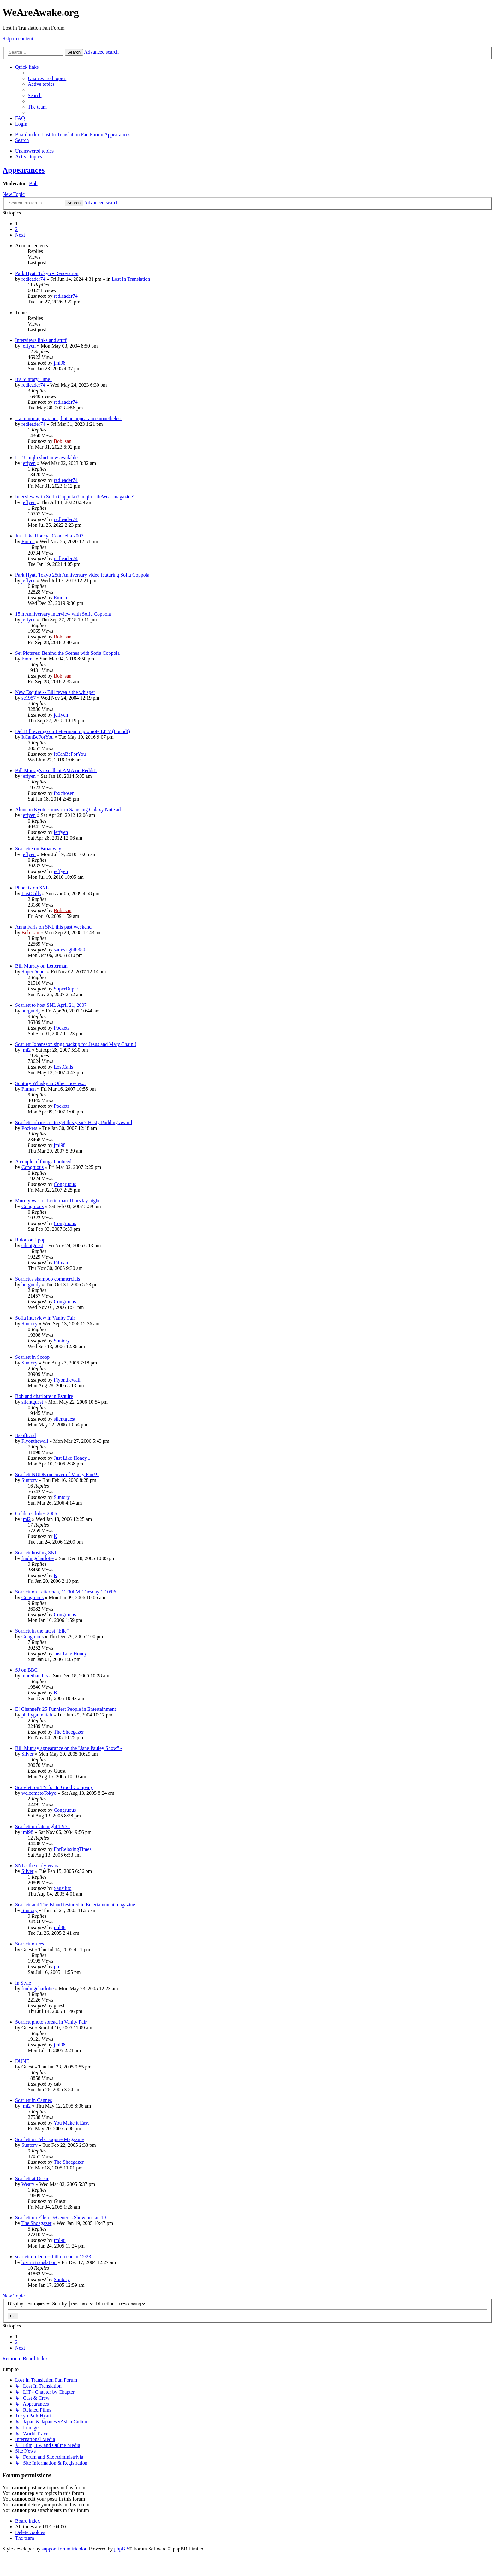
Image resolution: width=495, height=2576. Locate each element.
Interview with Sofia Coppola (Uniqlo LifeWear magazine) (74, 496)
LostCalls (31, 893)
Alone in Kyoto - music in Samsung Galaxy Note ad (68, 809)
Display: (29, 2303)
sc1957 (28, 698)
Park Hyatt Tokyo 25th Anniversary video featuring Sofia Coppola (82, 575)
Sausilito (62, 1888)
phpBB (121, 2548)
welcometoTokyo (39, 1793)
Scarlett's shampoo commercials (47, 1279)
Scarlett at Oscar (32, 2178)
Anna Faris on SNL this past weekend (53, 927)
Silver (27, 1754)
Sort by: (73, 2303)
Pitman (28, 1089)
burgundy (31, 1010)
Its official (25, 1435)
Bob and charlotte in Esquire (44, 1396)
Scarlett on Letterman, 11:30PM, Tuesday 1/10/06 (65, 1591)
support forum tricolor (64, 2548)
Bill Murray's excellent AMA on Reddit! (56, 770)
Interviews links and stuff (41, 340)
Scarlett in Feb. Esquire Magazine (49, 2139)
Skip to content (18, 38)
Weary (27, 2184)
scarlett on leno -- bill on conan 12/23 (53, 2256)
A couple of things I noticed (43, 1161)
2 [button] (16, 229)
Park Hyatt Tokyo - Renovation (46, 273)
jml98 (59, 363)
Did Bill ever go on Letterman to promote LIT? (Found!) (72, 731)
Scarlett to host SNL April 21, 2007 (51, 1005)
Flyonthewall (67, 1379)
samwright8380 (69, 949)
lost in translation (39, 2262)
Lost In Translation (131, 279)
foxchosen (64, 793)
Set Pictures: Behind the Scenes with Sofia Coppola (67, 653)
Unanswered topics (34, 151)
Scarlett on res (29, 1943)
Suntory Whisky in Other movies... (50, 1083)
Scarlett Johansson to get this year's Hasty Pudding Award (73, 1122)
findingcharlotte (37, 1558)
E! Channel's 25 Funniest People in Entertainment (65, 1709)
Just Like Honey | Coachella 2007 (49, 535)
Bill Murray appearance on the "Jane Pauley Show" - (68, 1748)
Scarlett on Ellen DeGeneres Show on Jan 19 (60, 2217)
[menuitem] (47, 78)
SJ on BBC (26, 1670)
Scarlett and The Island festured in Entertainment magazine (75, 1904)
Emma (28, 541)
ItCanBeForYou (37, 737)
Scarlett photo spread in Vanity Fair (51, 2022)
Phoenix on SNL (32, 887)
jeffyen (28, 346)
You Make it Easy (72, 2123)
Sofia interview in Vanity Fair (45, 1318)
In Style (23, 1983)
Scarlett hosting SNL (36, 1552)
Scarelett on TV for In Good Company (54, 1787)
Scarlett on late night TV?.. (42, 1826)
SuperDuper (33, 971)
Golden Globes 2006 (36, 1513)
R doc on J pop (30, 1239)
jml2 (26, 1050)
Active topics (28, 156)
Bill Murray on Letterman (41, 966)
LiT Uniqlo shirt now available (46, 457)
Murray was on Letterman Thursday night (57, 1200)
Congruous (32, 1167)
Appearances (24, 170)
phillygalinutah (36, 1714)
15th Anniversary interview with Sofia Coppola (63, 614)
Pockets (61, 1027)
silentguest (32, 1245)
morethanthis (34, 1675)
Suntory (29, 1323)
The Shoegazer (69, 1731)
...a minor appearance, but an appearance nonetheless (68, 418)
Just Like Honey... (72, 1458)
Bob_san (62, 441)
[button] (20, 235)
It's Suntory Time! (33, 379)
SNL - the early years (36, 1865)
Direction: (120, 2303)
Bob (33, 183)
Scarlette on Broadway (38, 848)
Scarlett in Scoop (32, 1357)
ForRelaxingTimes (72, 1849)
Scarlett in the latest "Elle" (42, 1631)
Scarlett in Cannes (33, 2100)
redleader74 (33, 279)
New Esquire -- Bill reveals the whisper (55, 692)
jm (56, 1966)
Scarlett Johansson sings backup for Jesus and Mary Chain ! (75, 1044)
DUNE (22, 2061)
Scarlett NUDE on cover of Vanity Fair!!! (57, 1474)
